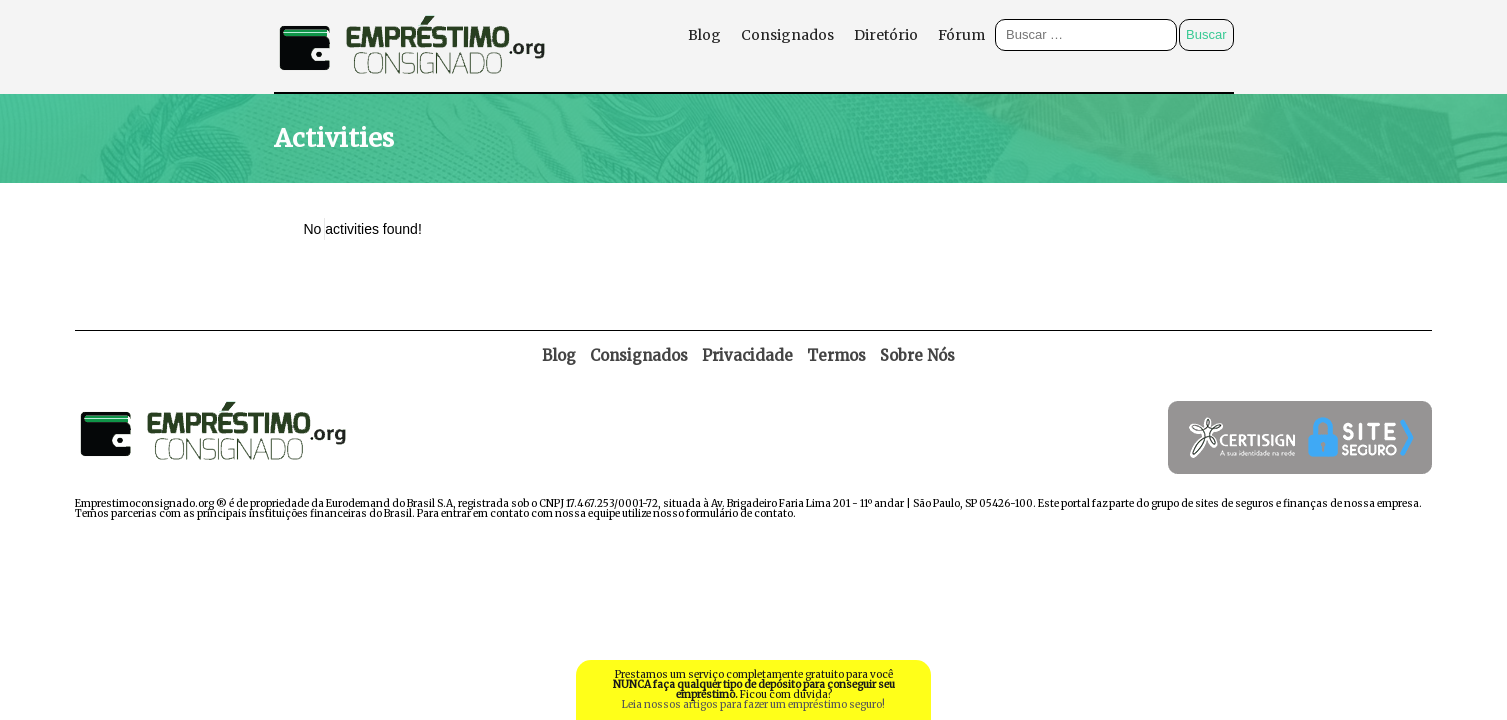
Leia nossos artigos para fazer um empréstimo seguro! (753, 704)
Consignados (787, 35)
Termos (836, 355)
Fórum (961, 35)
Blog (704, 35)
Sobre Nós (917, 355)
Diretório (886, 35)
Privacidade (747, 355)
